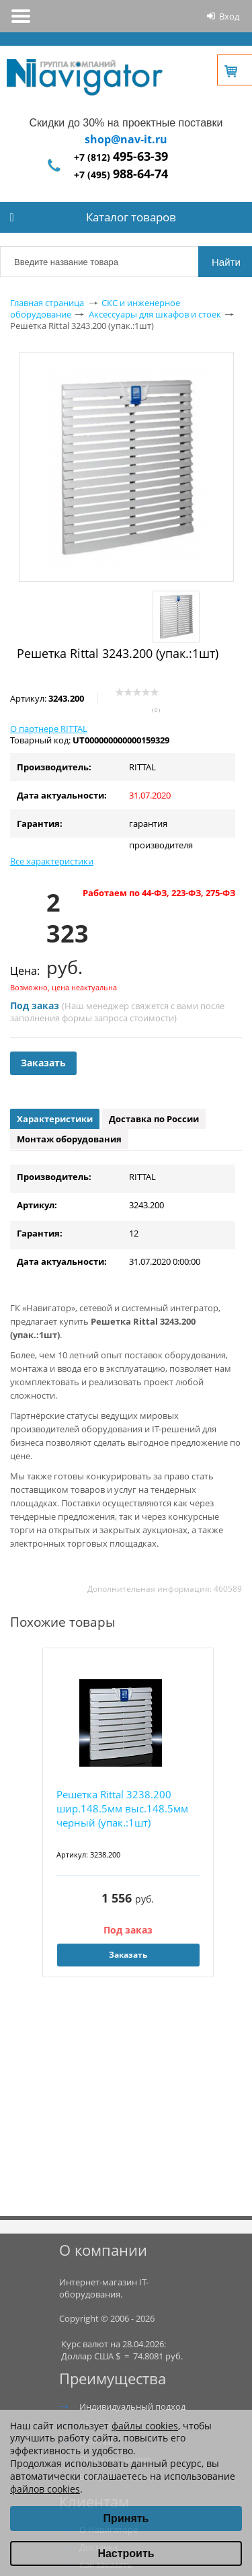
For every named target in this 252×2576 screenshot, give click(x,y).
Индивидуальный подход (132, 2406)
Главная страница (47, 303)
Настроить (125, 2553)
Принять (126, 2518)
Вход (229, 16)
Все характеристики (51, 861)
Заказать (43, 1062)
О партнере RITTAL (48, 729)
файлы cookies (145, 2425)
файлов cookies (45, 2488)
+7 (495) (121, 174)
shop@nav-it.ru (126, 139)
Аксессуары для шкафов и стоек (155, 314)
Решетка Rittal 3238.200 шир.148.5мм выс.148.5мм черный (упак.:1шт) (122, 1808)
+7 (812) (121, 157)
